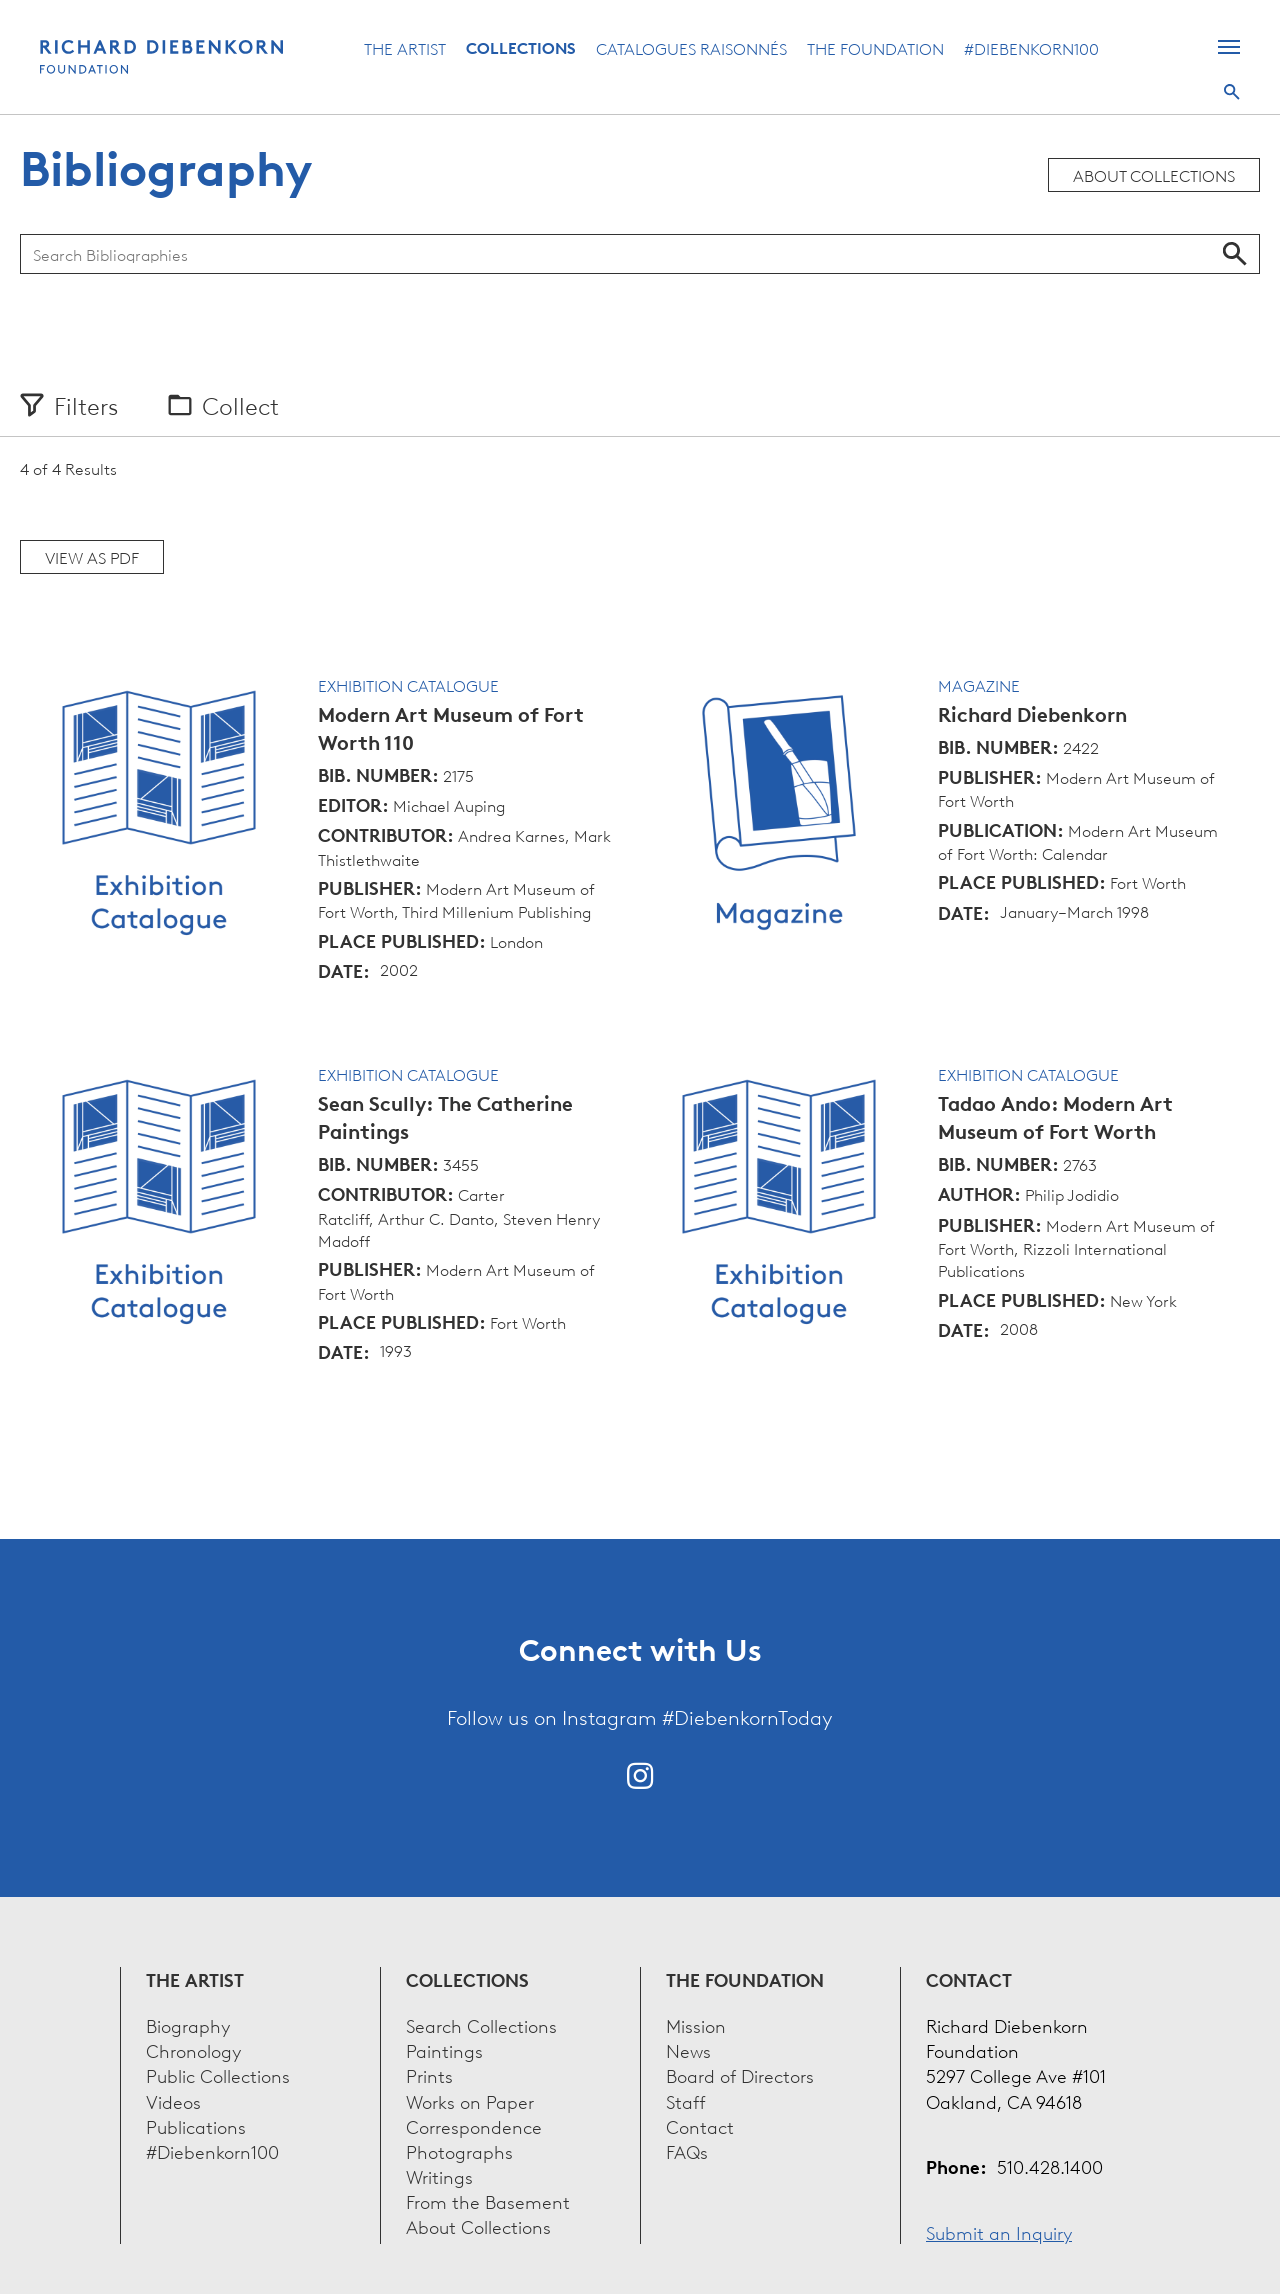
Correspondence (474, 2125)
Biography (188, 2024)
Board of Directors (740, 2074)
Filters (86, 405)
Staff (686, 2100)
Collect (240, 405)
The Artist (405, 48)
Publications (196, 2125)
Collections (521, 48)
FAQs (687, 2150)
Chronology (193, 2049)
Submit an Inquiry (999, 2231)
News (688, 2049)
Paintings (444, 2049)
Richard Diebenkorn (1032, 714)
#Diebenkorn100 (1031, 48)
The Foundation (875, 48)
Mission (696, 2024)
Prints (429, 2074)
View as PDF (92, 557)
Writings (439, 2175)
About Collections (1154, 175)
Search (1232, 92)
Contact (700, 2125)
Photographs (459, 2150)
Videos (173, 2100)
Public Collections (218, 2074)
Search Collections (481, 2024)
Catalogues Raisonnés (691, 48)
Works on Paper (470, 2100)
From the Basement (488, 2200)
